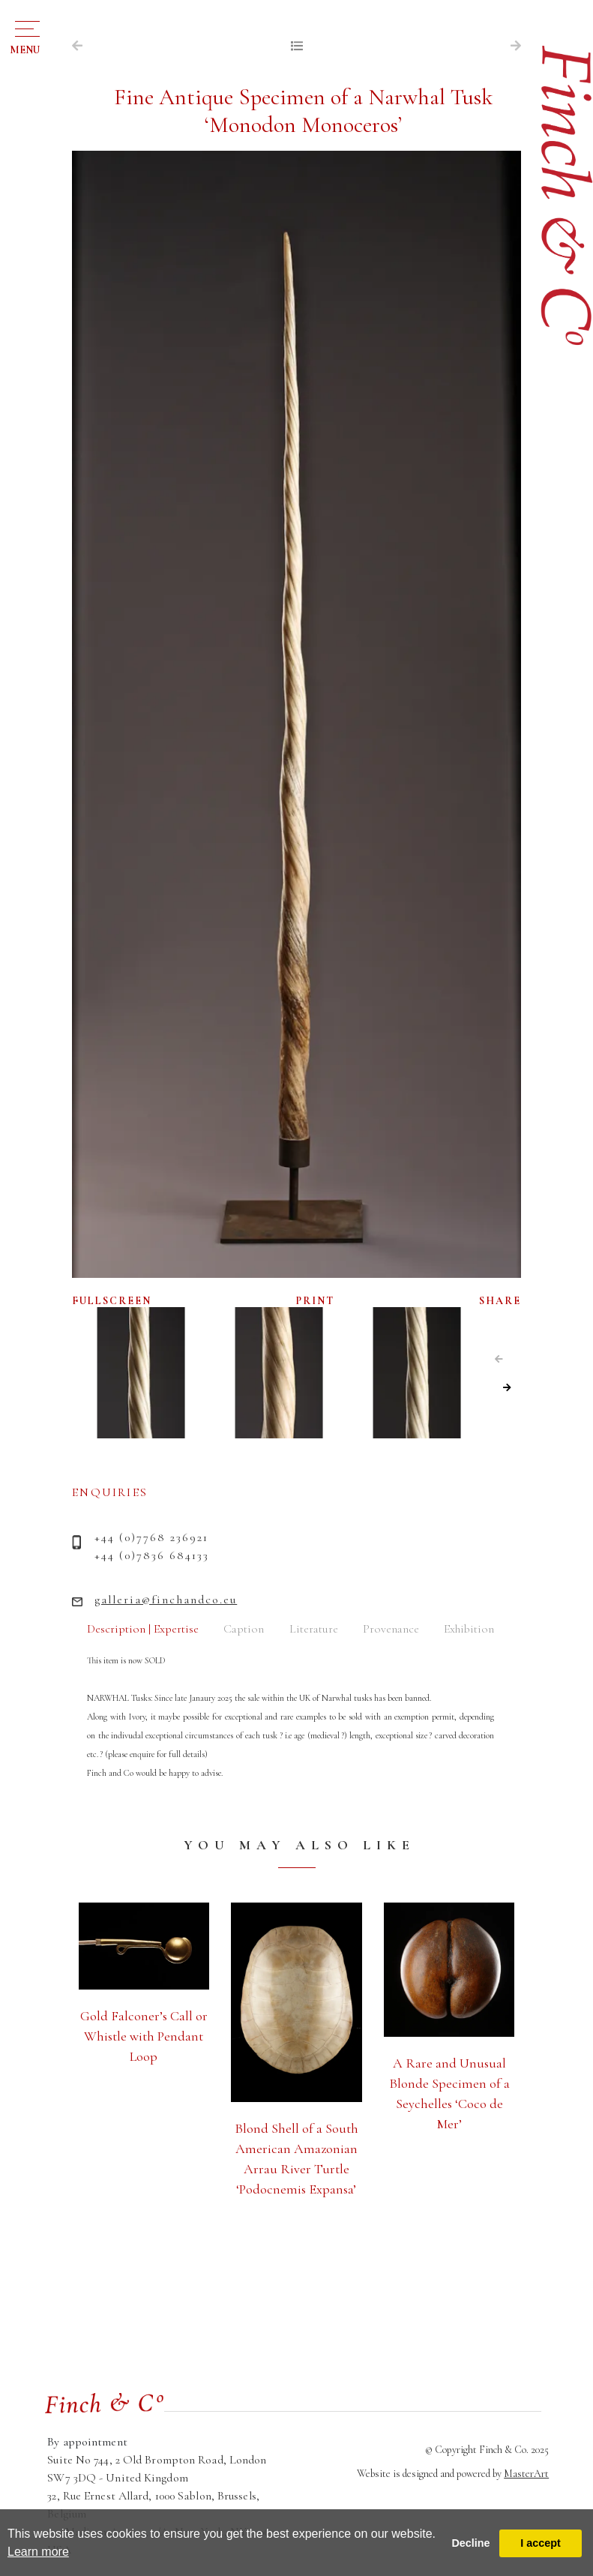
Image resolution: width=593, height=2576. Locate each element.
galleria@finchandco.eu (165, 1599)
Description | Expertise (143, 1628)
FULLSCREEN (111, 1300)
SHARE (500, 1300)
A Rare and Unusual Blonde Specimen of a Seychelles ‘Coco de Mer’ (449, 2093)
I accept (540, 2543)
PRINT (315, 1300)
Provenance (391, 1628)
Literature (313, 1628)
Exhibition (469, 1628)
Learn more (38, 2551)
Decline (470, 2543)
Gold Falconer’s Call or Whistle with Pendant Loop (144, 2036)
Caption (243, 1628)
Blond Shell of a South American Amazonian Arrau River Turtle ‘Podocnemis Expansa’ (296, 2158)
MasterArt (526, 2473)
